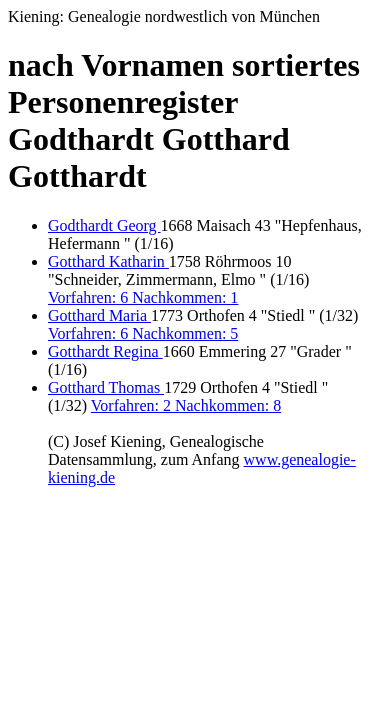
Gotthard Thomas (106, 387)
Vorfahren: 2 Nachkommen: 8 (186, 405)
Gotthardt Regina (105, 351)
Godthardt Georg (104, 225)
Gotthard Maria (99, 315)
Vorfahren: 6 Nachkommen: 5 (143, 333)
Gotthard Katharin (108, 261)
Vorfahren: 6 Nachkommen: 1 (143, 297)
